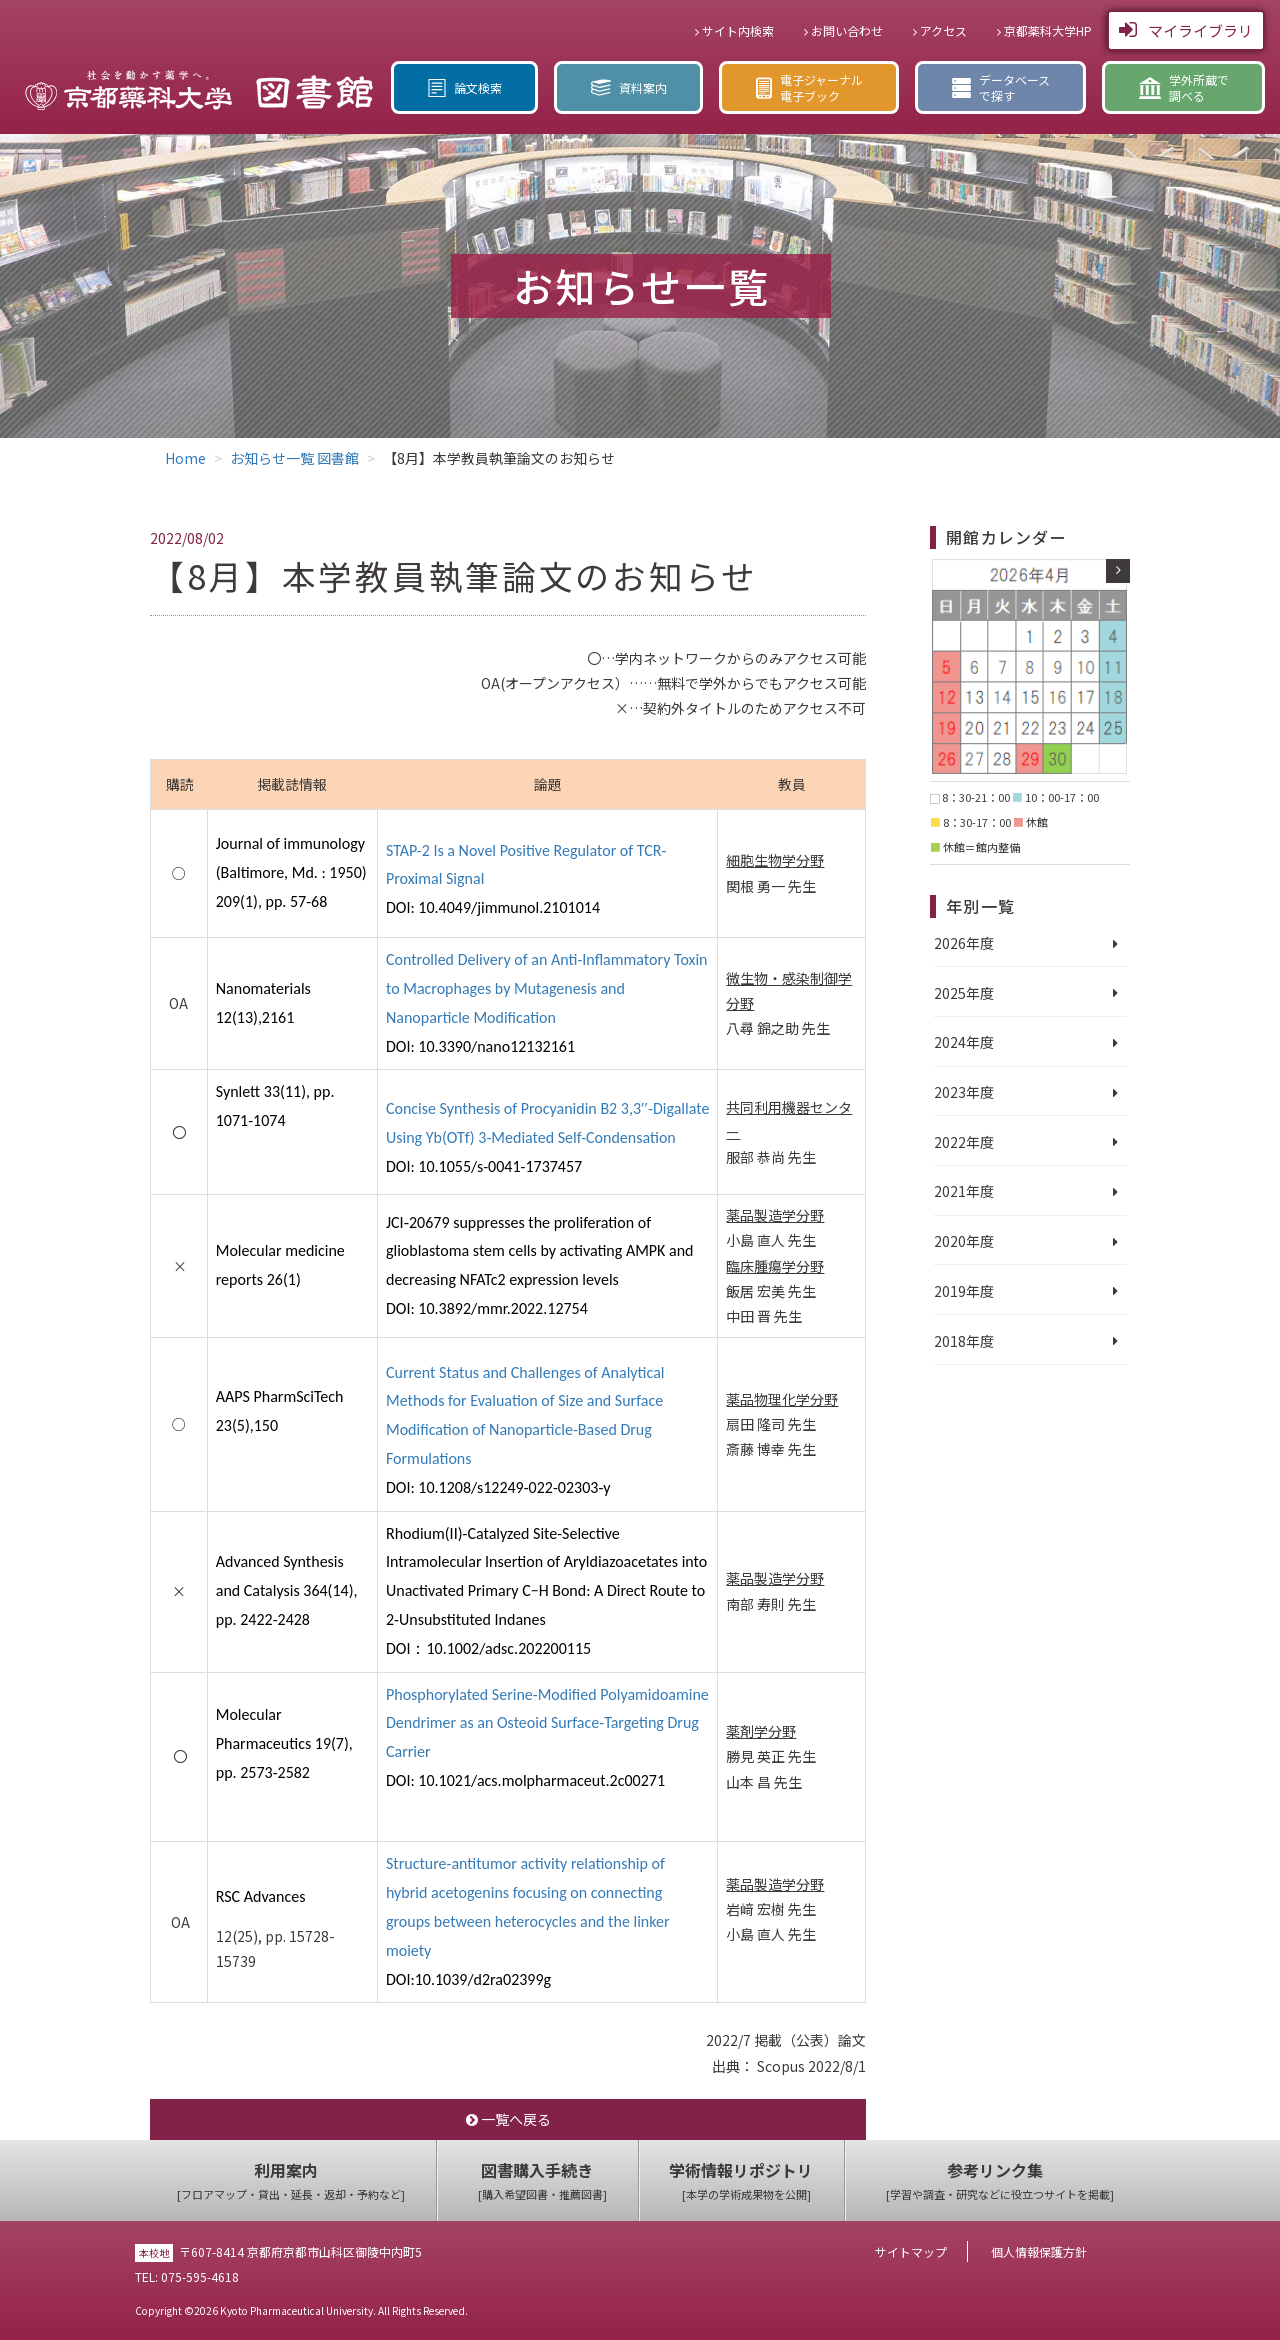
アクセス (940, 30)
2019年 (957, 1291)
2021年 (957, 1191)
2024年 (957, 1042)
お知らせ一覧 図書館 (294, 458)
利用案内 (291, 2181)
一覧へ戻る (508, 2119)
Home (185, 458)
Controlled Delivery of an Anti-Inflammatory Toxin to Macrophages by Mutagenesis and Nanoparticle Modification (547, 988)
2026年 (957, 943)
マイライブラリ (1186, 30)
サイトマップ (911, 2251)
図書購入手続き (542, 2181)
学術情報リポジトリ (746, 2181)
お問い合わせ (843, 30)
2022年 (957, 1142)
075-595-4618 (200, 2276)
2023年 (957, 1092)
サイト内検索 (734, 30)
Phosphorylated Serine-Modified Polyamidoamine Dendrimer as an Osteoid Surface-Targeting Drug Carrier (547, 1723)
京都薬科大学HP (1044, 30)
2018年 (957, 1341)
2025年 (957, 993)
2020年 (957, 1241)
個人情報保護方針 (1039, 2251)
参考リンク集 (1000, 2181)
